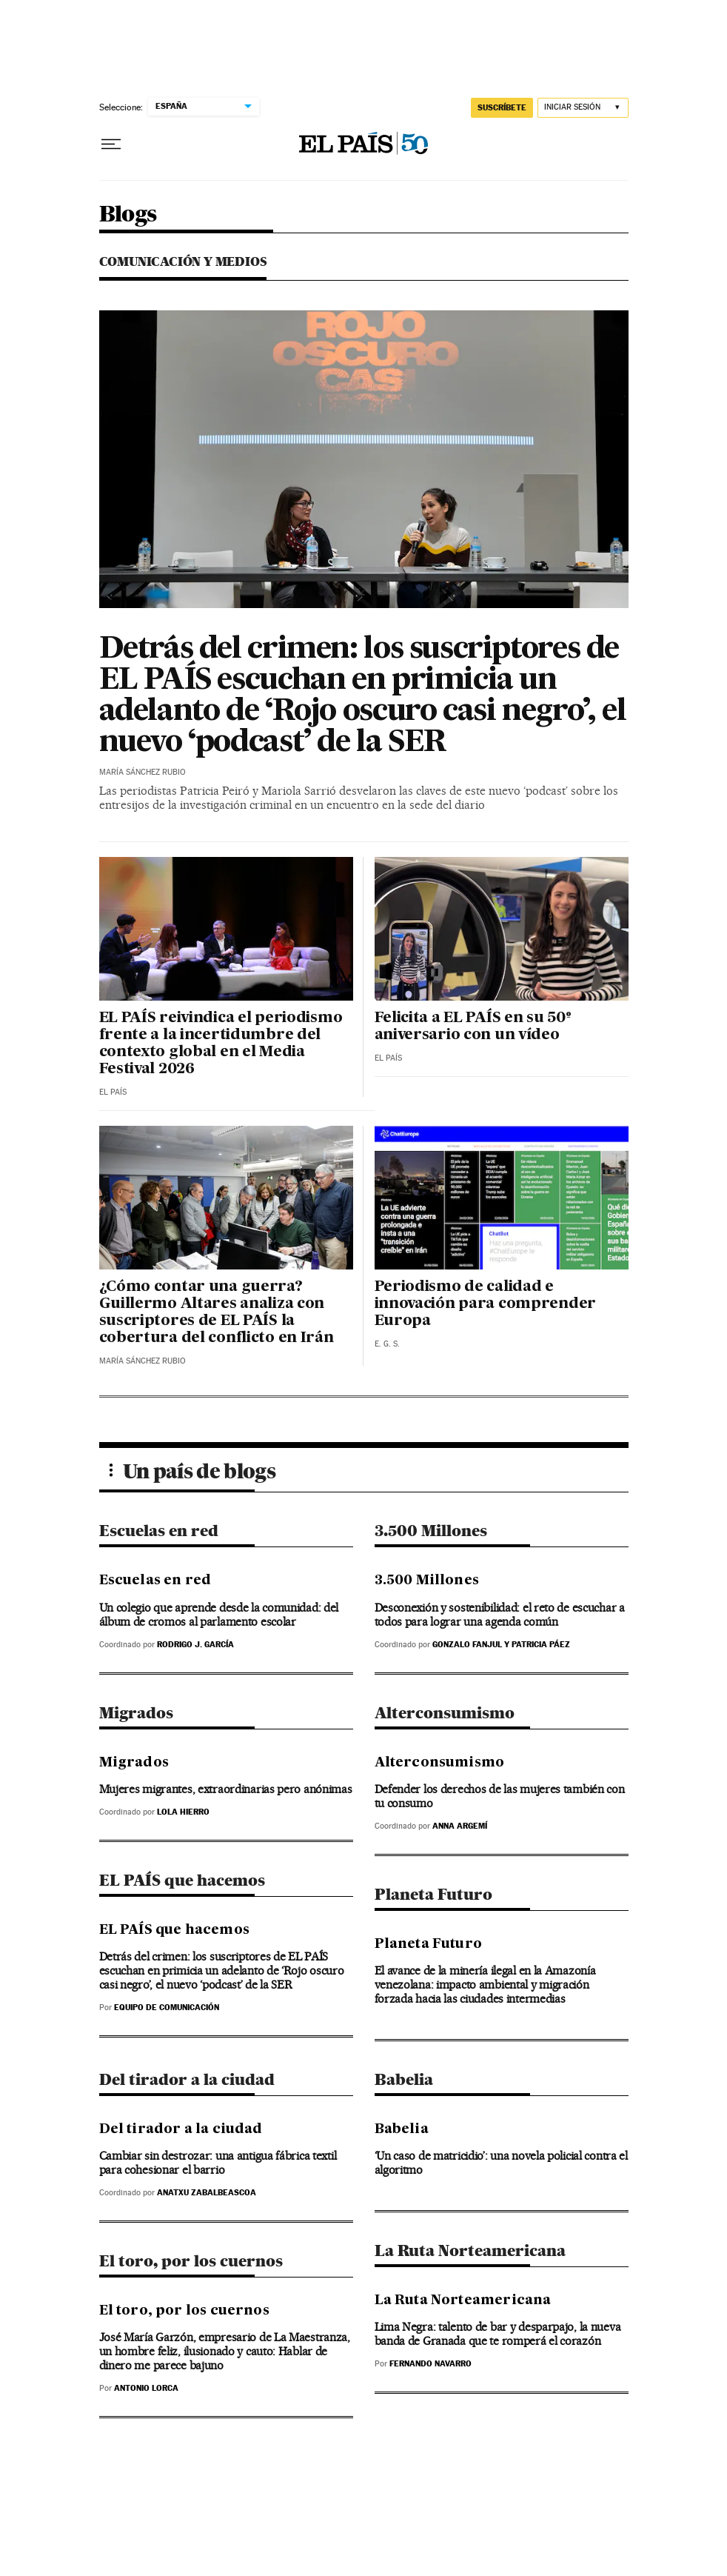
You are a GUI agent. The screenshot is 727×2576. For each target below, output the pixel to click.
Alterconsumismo (445, 1713)
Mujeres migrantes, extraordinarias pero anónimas (225, 1789)
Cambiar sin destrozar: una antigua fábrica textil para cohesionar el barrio (218, 2163)
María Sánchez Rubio (142, 772)
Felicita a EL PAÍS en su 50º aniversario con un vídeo (473, 1027)
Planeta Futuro (433, 1894)
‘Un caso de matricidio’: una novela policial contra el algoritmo (501, 2163)
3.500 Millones (431, 1530)
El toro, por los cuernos (191, 2261)
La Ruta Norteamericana (470, 2250)
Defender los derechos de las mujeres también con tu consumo (500, 1796)
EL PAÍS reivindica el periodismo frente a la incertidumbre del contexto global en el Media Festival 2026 (221, 1044)
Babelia (404, 2079)
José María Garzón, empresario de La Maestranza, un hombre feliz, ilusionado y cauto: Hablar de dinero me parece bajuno (224, 2351)
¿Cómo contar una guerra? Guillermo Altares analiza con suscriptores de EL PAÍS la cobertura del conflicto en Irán (216, 1313)
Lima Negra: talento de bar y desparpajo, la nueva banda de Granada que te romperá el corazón (498, 2334)
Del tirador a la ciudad (187, 2079)
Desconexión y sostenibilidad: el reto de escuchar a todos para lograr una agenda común (500, 1615)
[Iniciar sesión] (583, 108)
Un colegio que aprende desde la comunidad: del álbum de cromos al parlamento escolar (219, 1615)
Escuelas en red (158, 1530)
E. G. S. (387, 1344)
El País (113, 1092)
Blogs (128, 215)
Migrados (136, 1713)
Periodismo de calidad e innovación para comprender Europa (485, 1304)
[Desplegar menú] (111, 144)
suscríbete (502, 107)
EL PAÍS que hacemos (182, 1880)
